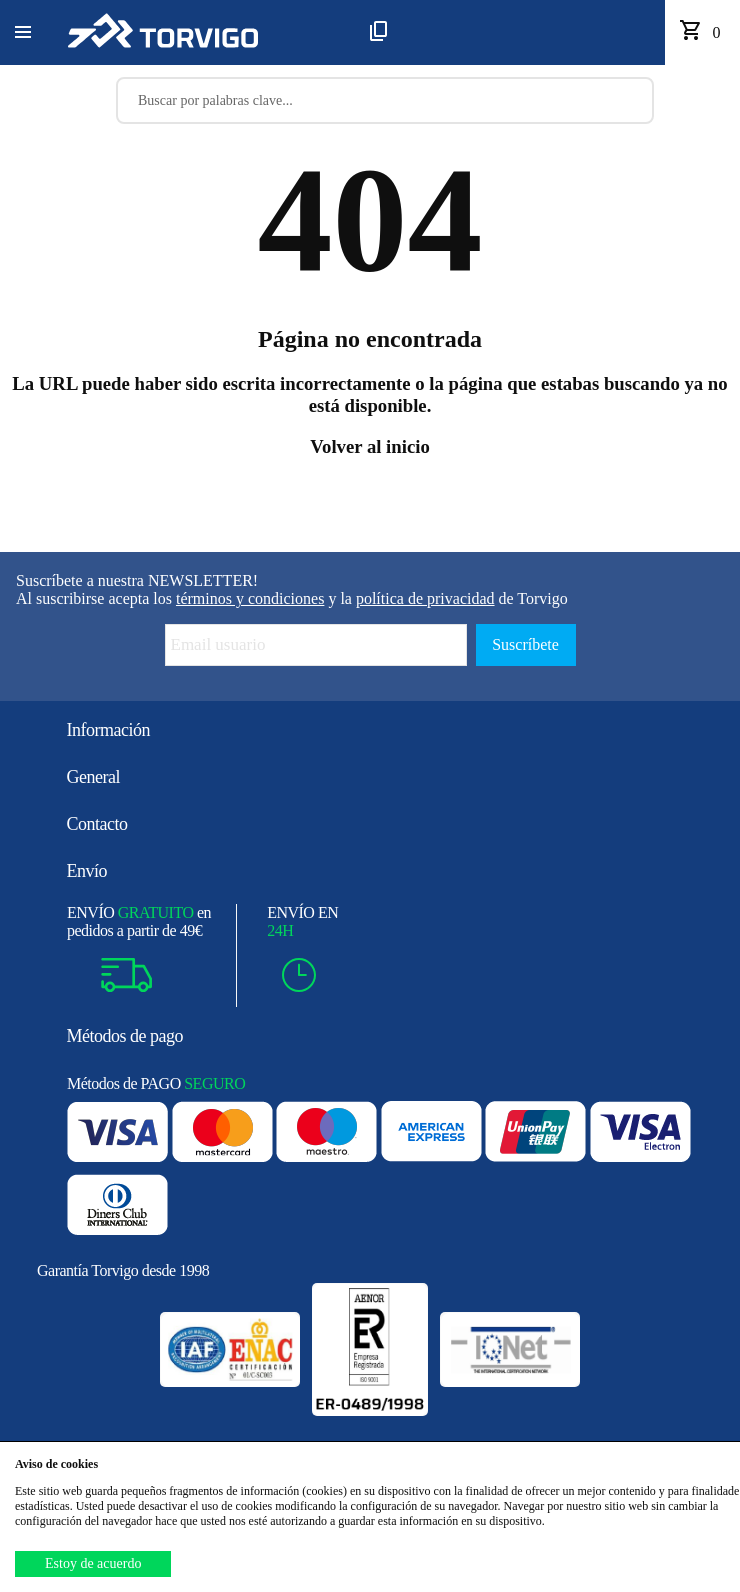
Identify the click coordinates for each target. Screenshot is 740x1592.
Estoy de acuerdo (93, 1563)
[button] (23, 33)
